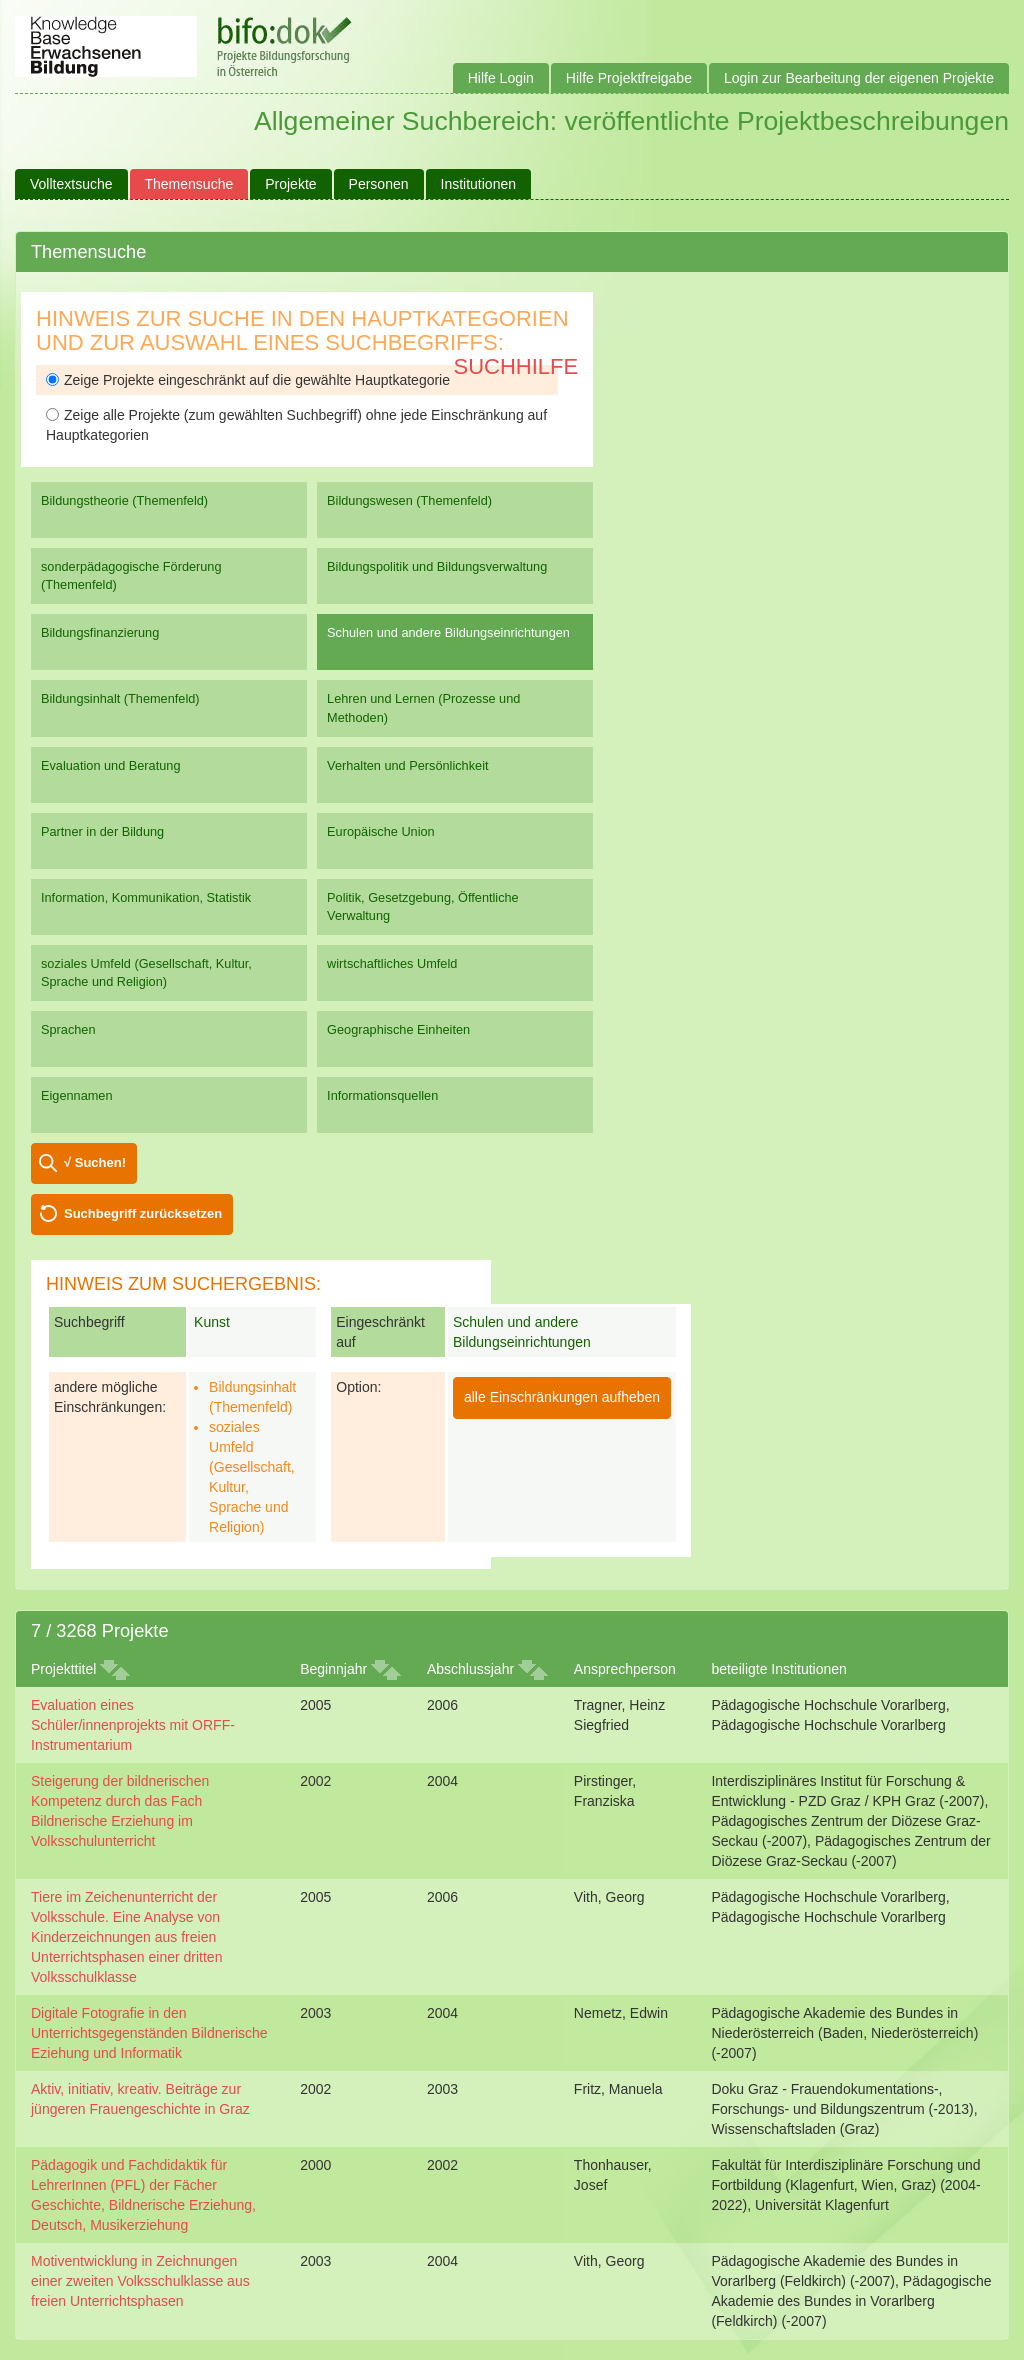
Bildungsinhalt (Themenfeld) (120, 698)
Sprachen (68, 1029)
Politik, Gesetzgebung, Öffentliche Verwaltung (423, 906)
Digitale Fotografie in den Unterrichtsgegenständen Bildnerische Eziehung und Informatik (149, 2033)
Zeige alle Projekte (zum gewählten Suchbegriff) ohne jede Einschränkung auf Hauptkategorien (296, 425)
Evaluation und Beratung (110, 765)
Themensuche (189, 184)
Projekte (290, 184)
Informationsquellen (382, 1095)
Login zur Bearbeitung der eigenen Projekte (859, 78)
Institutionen (479, 184)
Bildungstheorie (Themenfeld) (124, 500)
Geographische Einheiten (398, 1029)
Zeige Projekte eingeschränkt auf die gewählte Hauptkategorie (248, 380)
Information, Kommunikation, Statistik (146, 897)
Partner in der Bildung (102, 831)
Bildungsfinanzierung (100, 632)
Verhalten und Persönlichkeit (407, 765)
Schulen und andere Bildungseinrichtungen (448, 632)
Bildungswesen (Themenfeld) (409, 500)
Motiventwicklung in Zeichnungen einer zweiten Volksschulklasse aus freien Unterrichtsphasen (140, 2281)
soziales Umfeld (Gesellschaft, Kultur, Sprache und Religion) (146, 972)
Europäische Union (381, 831)
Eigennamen (77, 1095)
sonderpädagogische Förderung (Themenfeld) (131, 575)
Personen (379, 184)
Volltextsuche (71, 184)
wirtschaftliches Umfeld (392, 963)
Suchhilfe (516, 366)
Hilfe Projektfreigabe (629, 78)
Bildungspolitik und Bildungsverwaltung (437, 566)
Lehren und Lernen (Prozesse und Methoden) (423, 707)
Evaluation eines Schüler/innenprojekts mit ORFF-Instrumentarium (133, 1725)
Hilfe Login (501, 78)
